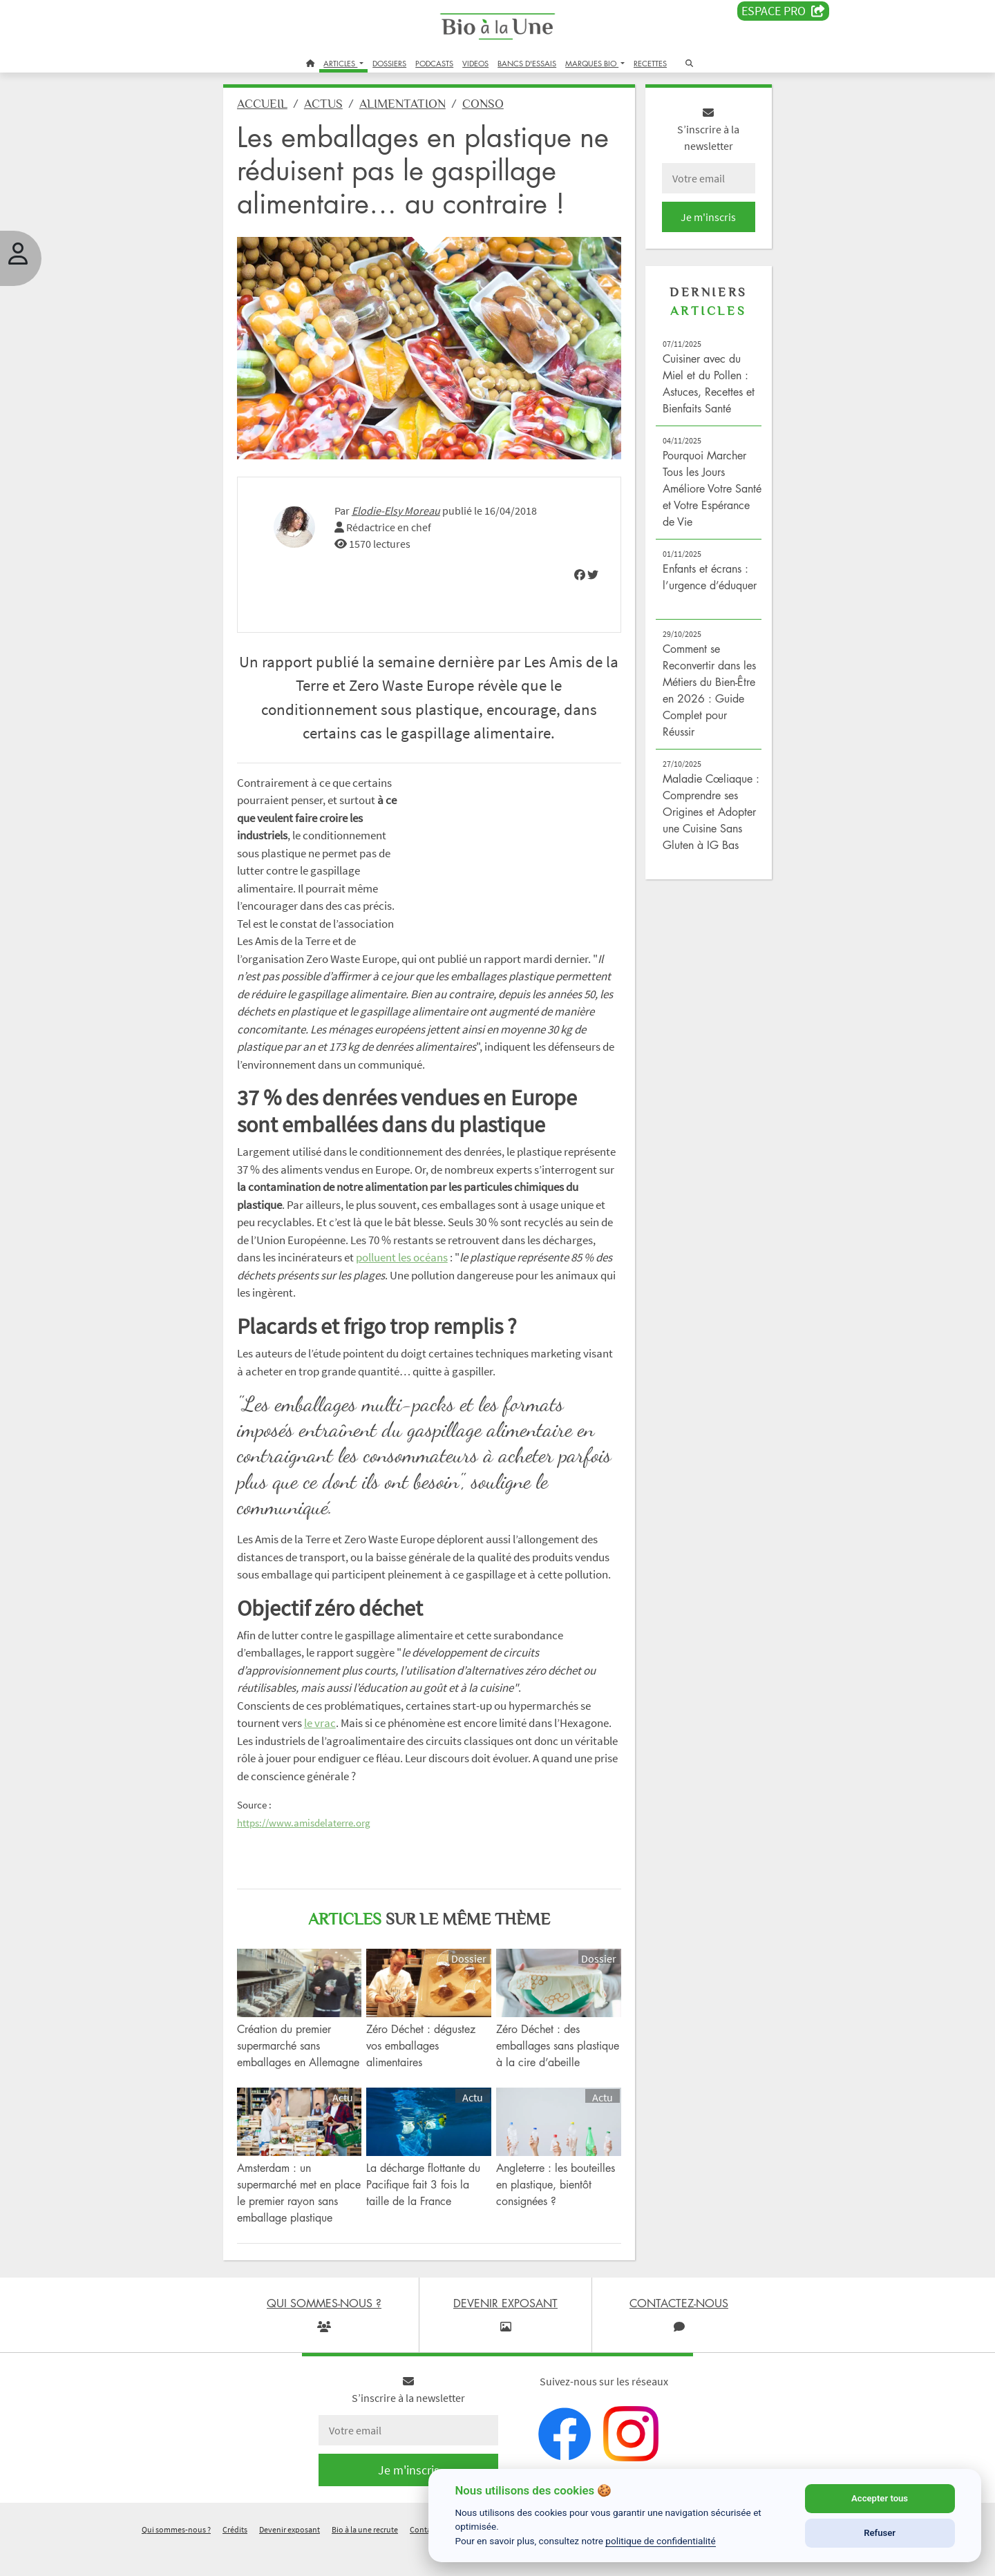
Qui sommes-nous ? (176, 2558)
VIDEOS (475, 63)
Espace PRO (783, 11)
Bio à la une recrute (365, 2558)
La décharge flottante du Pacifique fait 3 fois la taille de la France (428, 2212)
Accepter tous (879, 2498)
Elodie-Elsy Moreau (404, 509)
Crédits (234, 2558)
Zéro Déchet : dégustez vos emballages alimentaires (425, 2059)
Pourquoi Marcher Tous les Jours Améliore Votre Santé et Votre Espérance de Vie (700, 494)
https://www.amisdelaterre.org (312, 1838)
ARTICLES (340, 63)
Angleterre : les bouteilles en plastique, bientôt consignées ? (555, 2212)
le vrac (328, 1739)
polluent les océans (506, 1255)
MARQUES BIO (591, 63)
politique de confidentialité (660, 2540)
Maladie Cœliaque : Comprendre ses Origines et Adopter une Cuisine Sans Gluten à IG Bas (705, 817)
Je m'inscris (702, 222)
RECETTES (650, 63)
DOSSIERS (389, 63)
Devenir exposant (289, 2558)
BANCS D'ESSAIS (527, 63)
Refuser (880, 2533)
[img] (575, 573)
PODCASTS (434, 63)
